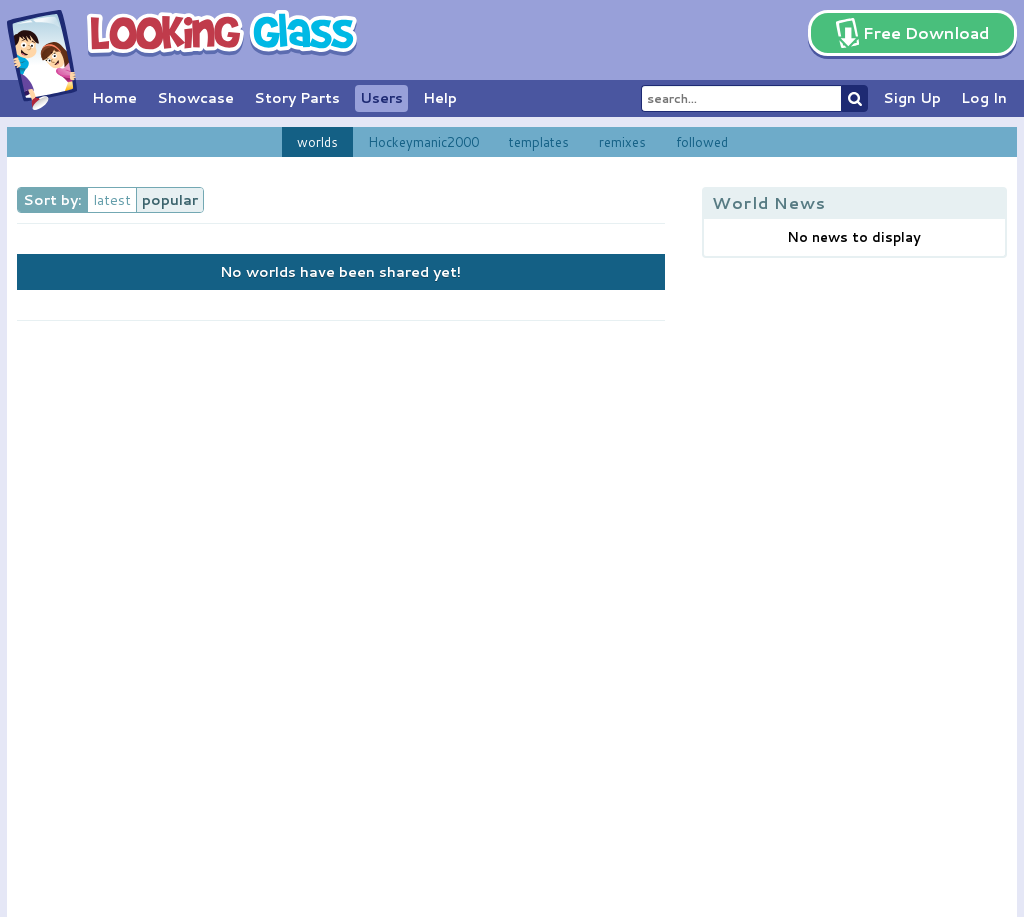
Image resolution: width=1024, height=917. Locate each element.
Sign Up (912, 98)
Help (440, 98)
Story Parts (297, 98)
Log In (984, 98)
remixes (622, 142)
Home (114, 98)
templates (539, 142)
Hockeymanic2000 (423, 142)
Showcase (195, 98)
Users (381, 98)
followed (702, 142)
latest (112, 200)
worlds (317, 142)
